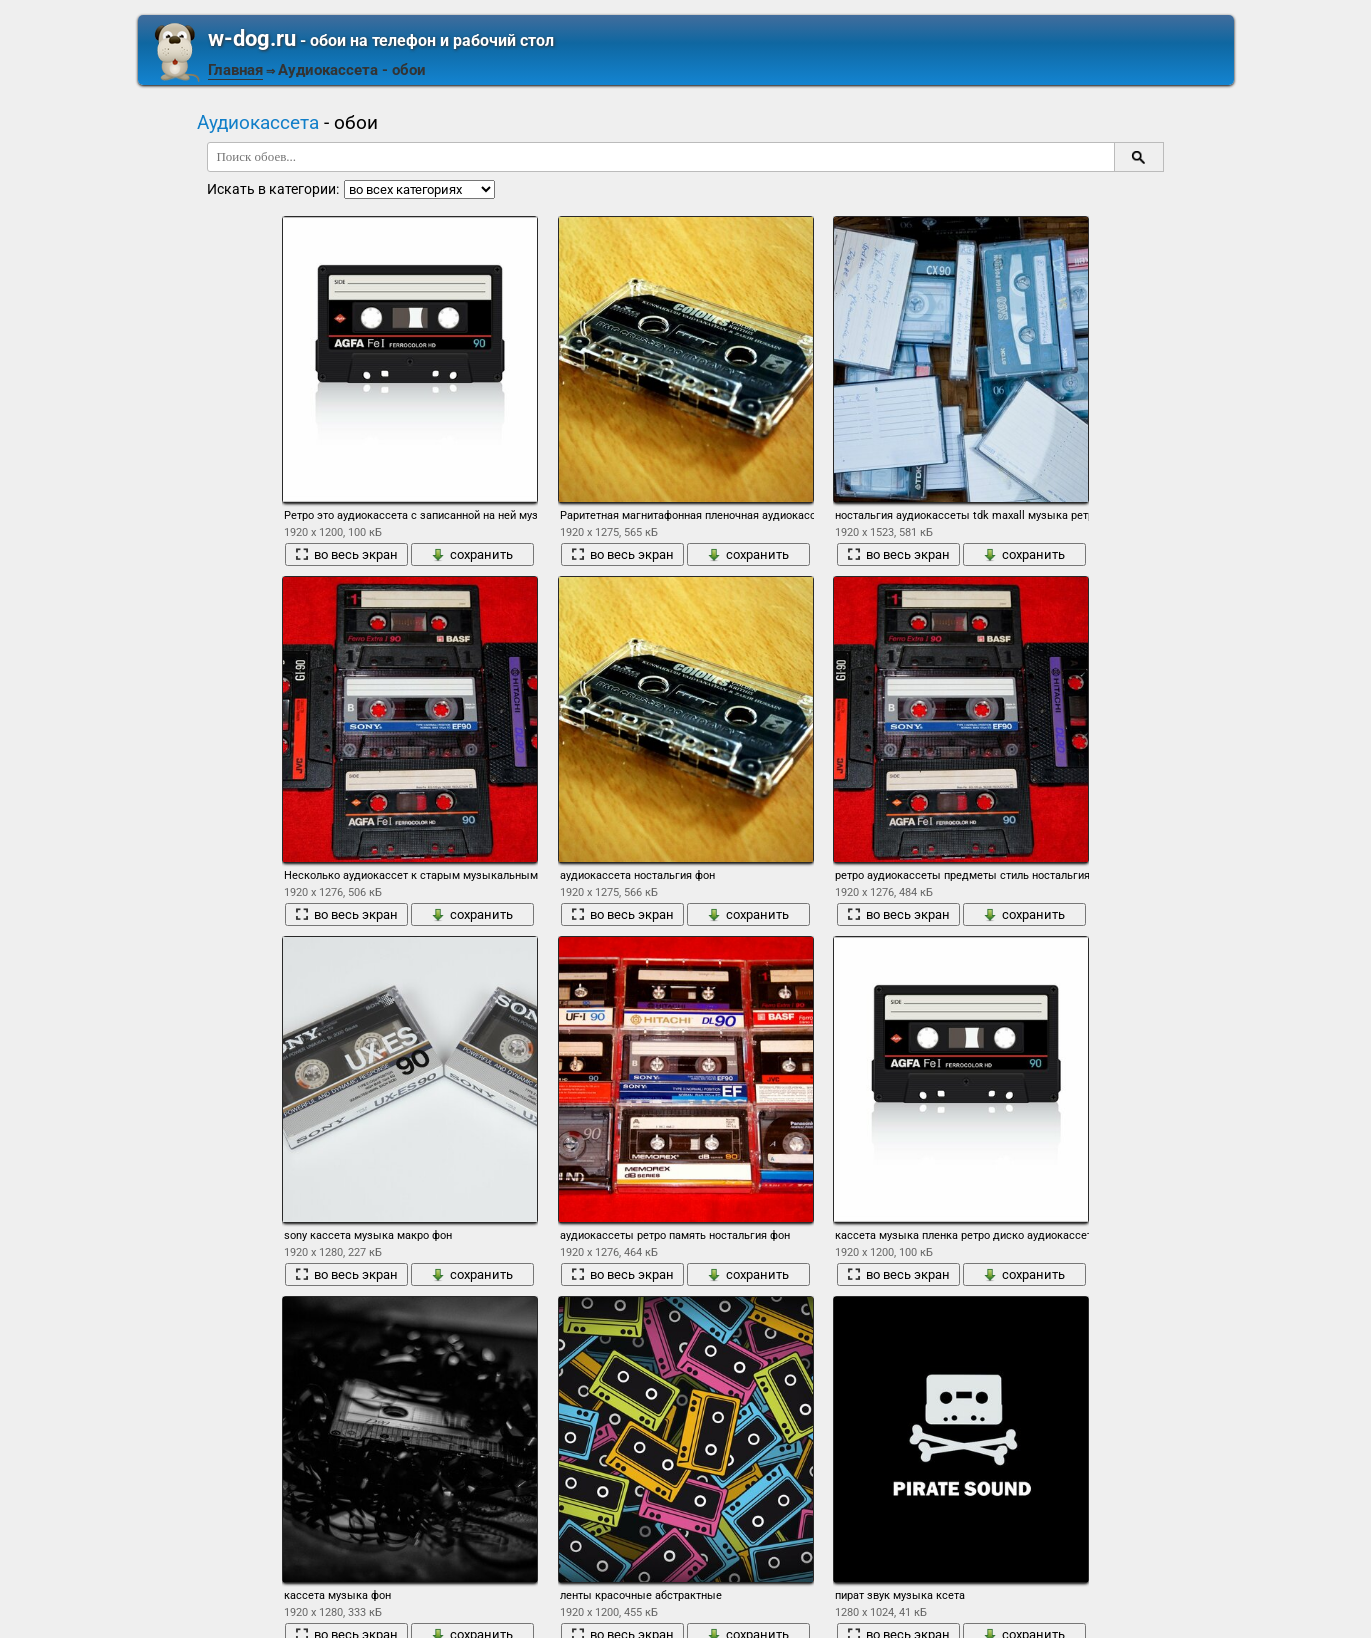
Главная (235, 70)
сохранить (472, 554)
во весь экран (346, 554)
